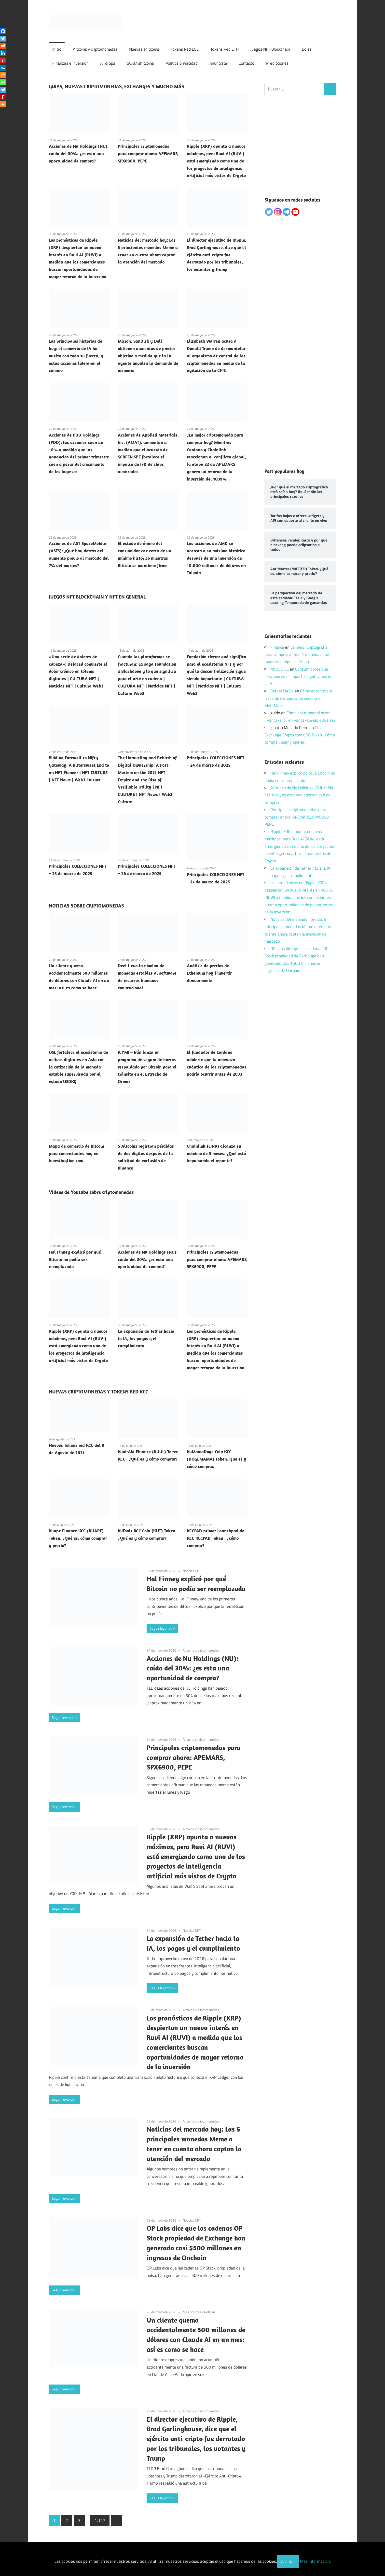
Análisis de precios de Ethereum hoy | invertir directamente (209, 973)
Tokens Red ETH (224, 49)
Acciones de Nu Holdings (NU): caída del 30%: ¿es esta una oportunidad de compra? (79, 153)
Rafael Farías (282, 691)
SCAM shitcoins (140, 63)
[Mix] (3, 75)
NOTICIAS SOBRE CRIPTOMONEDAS (86, 906)
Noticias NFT (192, 1570)
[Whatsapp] (3, 82)
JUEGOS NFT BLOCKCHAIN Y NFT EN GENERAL (97, 597)
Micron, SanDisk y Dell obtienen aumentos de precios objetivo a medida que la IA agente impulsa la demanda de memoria (148, 355)
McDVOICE (279, 669)
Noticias (210, 2311)
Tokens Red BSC (185, 49)
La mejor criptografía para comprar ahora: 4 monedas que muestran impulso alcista (296, 654)
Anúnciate (218, 63)
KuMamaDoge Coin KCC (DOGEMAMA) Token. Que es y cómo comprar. (216, 1459)
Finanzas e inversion (70, 63)
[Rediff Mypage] (3, 97)
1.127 (100, 2520)
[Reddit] (3, 46)
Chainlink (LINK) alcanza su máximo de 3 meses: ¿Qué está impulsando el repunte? (216, 1153)
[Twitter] (3, 39)
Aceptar (288, 2561)
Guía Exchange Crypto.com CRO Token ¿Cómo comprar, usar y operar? (299, 735)
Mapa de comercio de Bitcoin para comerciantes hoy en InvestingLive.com (76, 1153)
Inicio (56, 49)
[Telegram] (3, 90)
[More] (3, 104)
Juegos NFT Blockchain (270, 49)
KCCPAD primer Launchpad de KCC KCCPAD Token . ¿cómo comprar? (215, 1538)
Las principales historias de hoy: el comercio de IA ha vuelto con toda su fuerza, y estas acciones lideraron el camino (76, 355)
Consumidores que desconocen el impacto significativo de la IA (298, 676)
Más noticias (192, 2311)
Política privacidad (181, 63)
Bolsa (307, 49)
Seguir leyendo (161, 1628)
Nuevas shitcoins (144, 49)
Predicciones (277, 63)
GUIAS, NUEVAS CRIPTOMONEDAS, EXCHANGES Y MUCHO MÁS (116, 86)
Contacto (246, 63)
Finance (277, 647)
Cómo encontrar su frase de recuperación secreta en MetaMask (298, 698)
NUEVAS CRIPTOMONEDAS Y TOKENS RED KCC (98, 1392)
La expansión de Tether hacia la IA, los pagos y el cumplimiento (146, 1338)
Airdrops (107, 63)
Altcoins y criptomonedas (95, 49)
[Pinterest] (3, 60)
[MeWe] (3, 68)
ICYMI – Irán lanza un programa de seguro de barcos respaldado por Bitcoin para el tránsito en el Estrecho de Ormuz (147, 1066)
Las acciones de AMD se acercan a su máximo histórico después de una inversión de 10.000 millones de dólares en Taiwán (216, 558)
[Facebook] (3, 31)
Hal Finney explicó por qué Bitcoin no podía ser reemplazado (75, 1259)
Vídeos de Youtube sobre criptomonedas (91, 1192)
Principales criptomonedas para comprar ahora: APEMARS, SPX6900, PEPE (148, 153)
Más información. (315, 2561)
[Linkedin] (3, 53)
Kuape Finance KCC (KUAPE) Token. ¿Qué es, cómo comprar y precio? (78, 1538)
